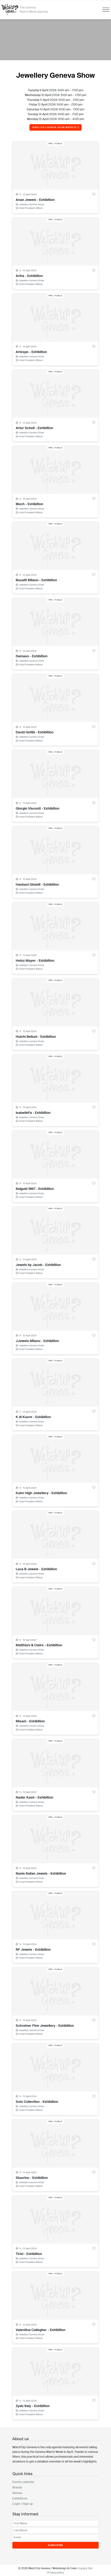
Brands (17, 2487)
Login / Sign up (22, 2504)
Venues (17, 2493)
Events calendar (23, 2482)
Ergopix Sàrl (85, 2568)
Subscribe (55, 2545)
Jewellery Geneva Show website (55, 127)
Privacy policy (55, 2572)
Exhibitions (19, 2498)
